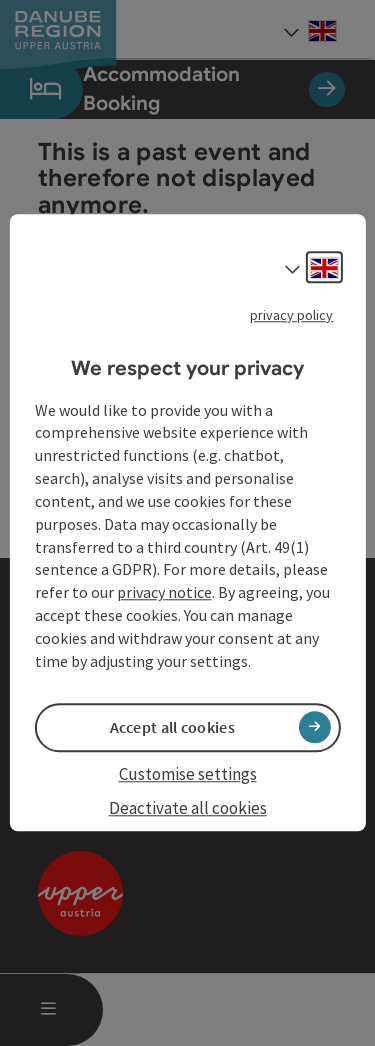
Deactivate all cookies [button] (188, 808)
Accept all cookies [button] (172, 727)
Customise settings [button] (188, 774)
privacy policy (291, 315)
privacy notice (164, 593)
